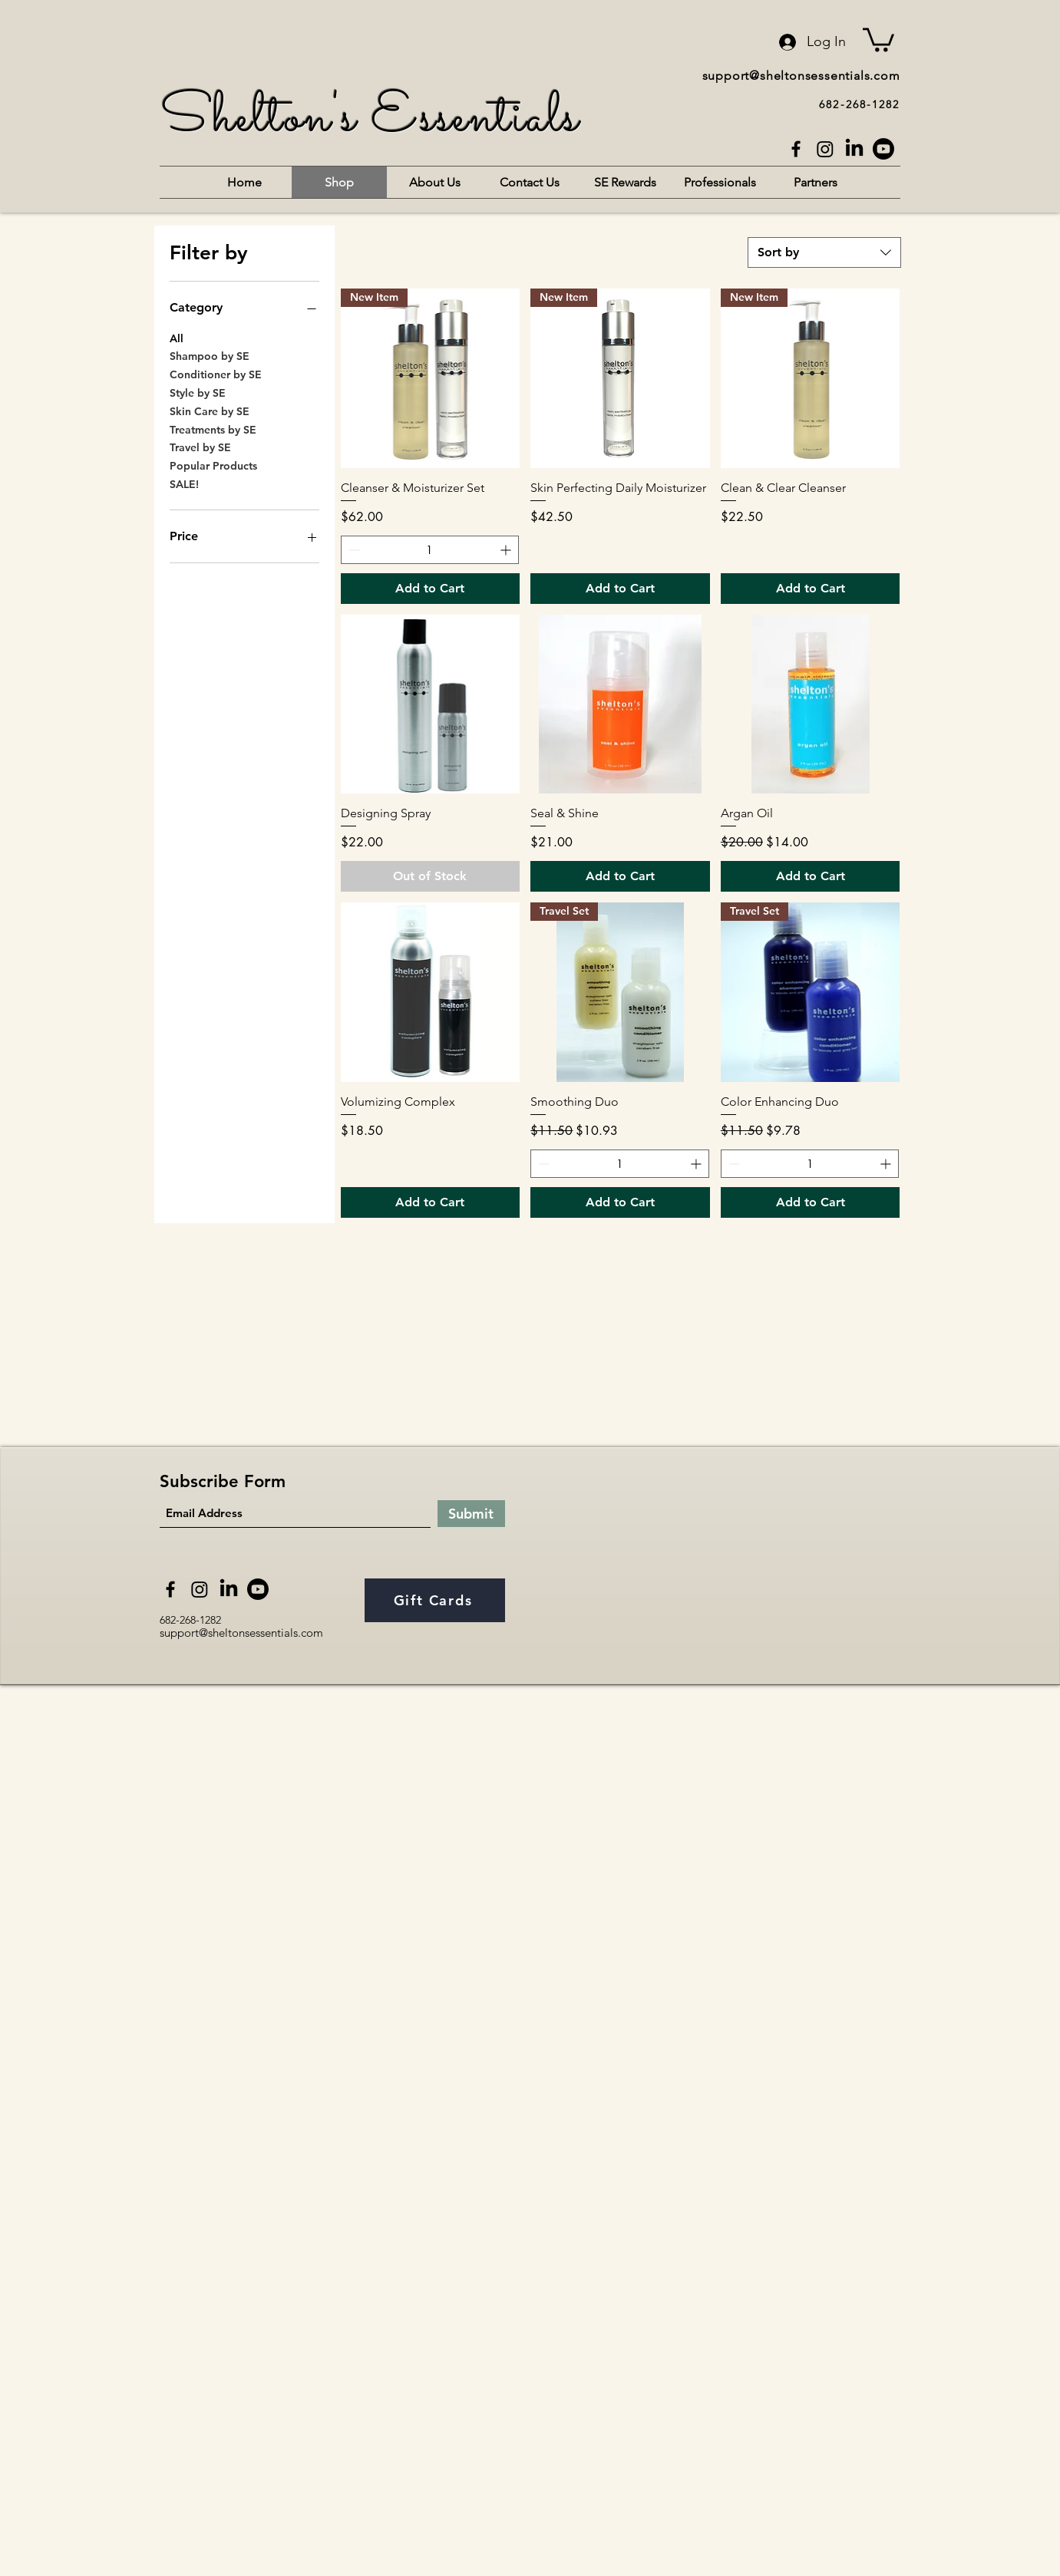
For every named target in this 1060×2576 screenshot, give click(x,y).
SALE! (184, 483)
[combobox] (824, 252)
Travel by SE (200, 446)
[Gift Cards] (435, 1600)
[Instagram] (825, 149)
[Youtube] (883, 149)
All (176, 337)
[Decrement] (352, 549)
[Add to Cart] (430, 588)
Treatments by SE (213, 429)
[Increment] (507, 549)
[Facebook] (796, 149)
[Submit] (471, 1513)
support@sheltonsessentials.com (801, 75)
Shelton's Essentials (370, 119)
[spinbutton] (430, 549)
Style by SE (198, 392)
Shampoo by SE (209, 355)
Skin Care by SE (209, 410)
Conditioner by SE (216, 373)
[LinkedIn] (854, 149)
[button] (878, 38)
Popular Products (213, 465)
